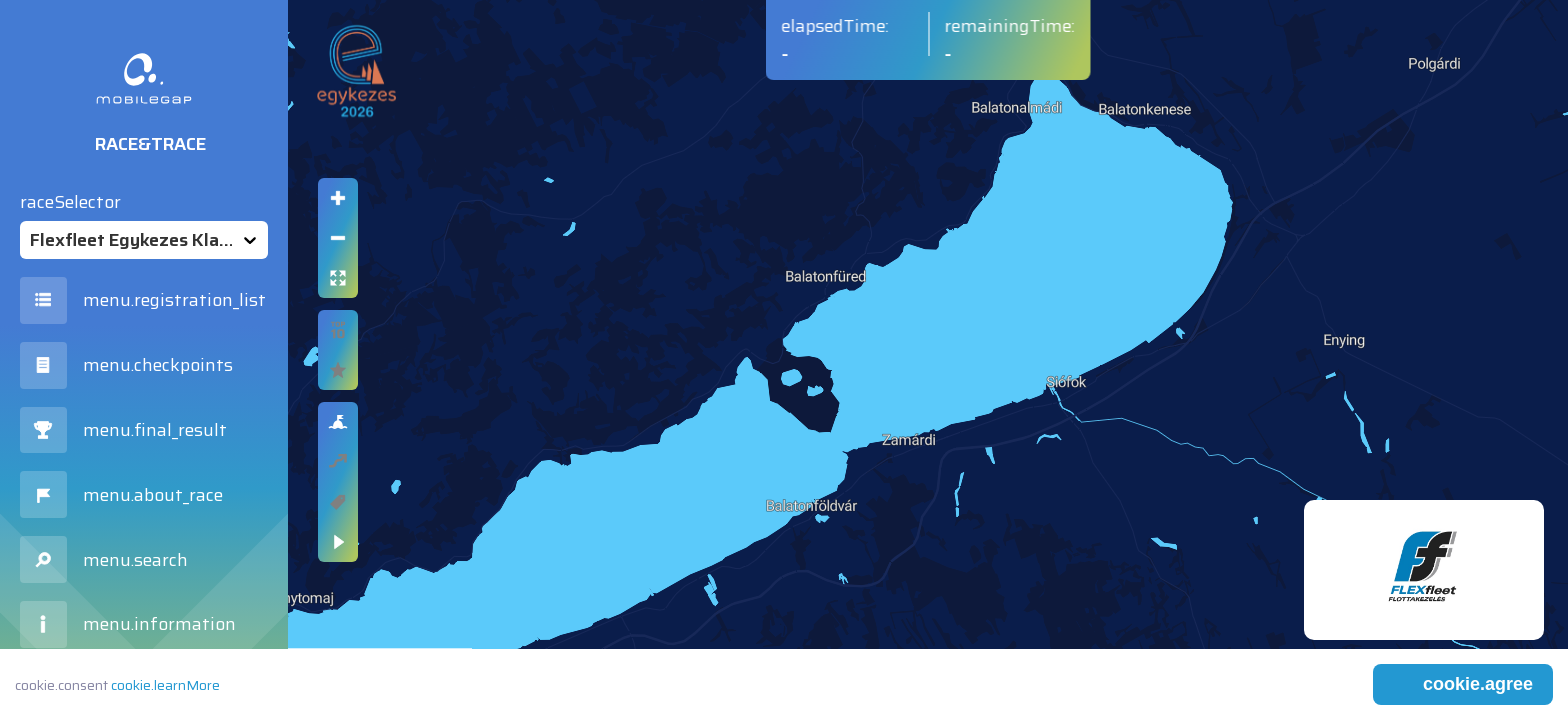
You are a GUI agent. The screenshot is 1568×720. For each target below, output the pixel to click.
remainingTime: (1010, 26)
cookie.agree (1478, 684)
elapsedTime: (835, 26)
